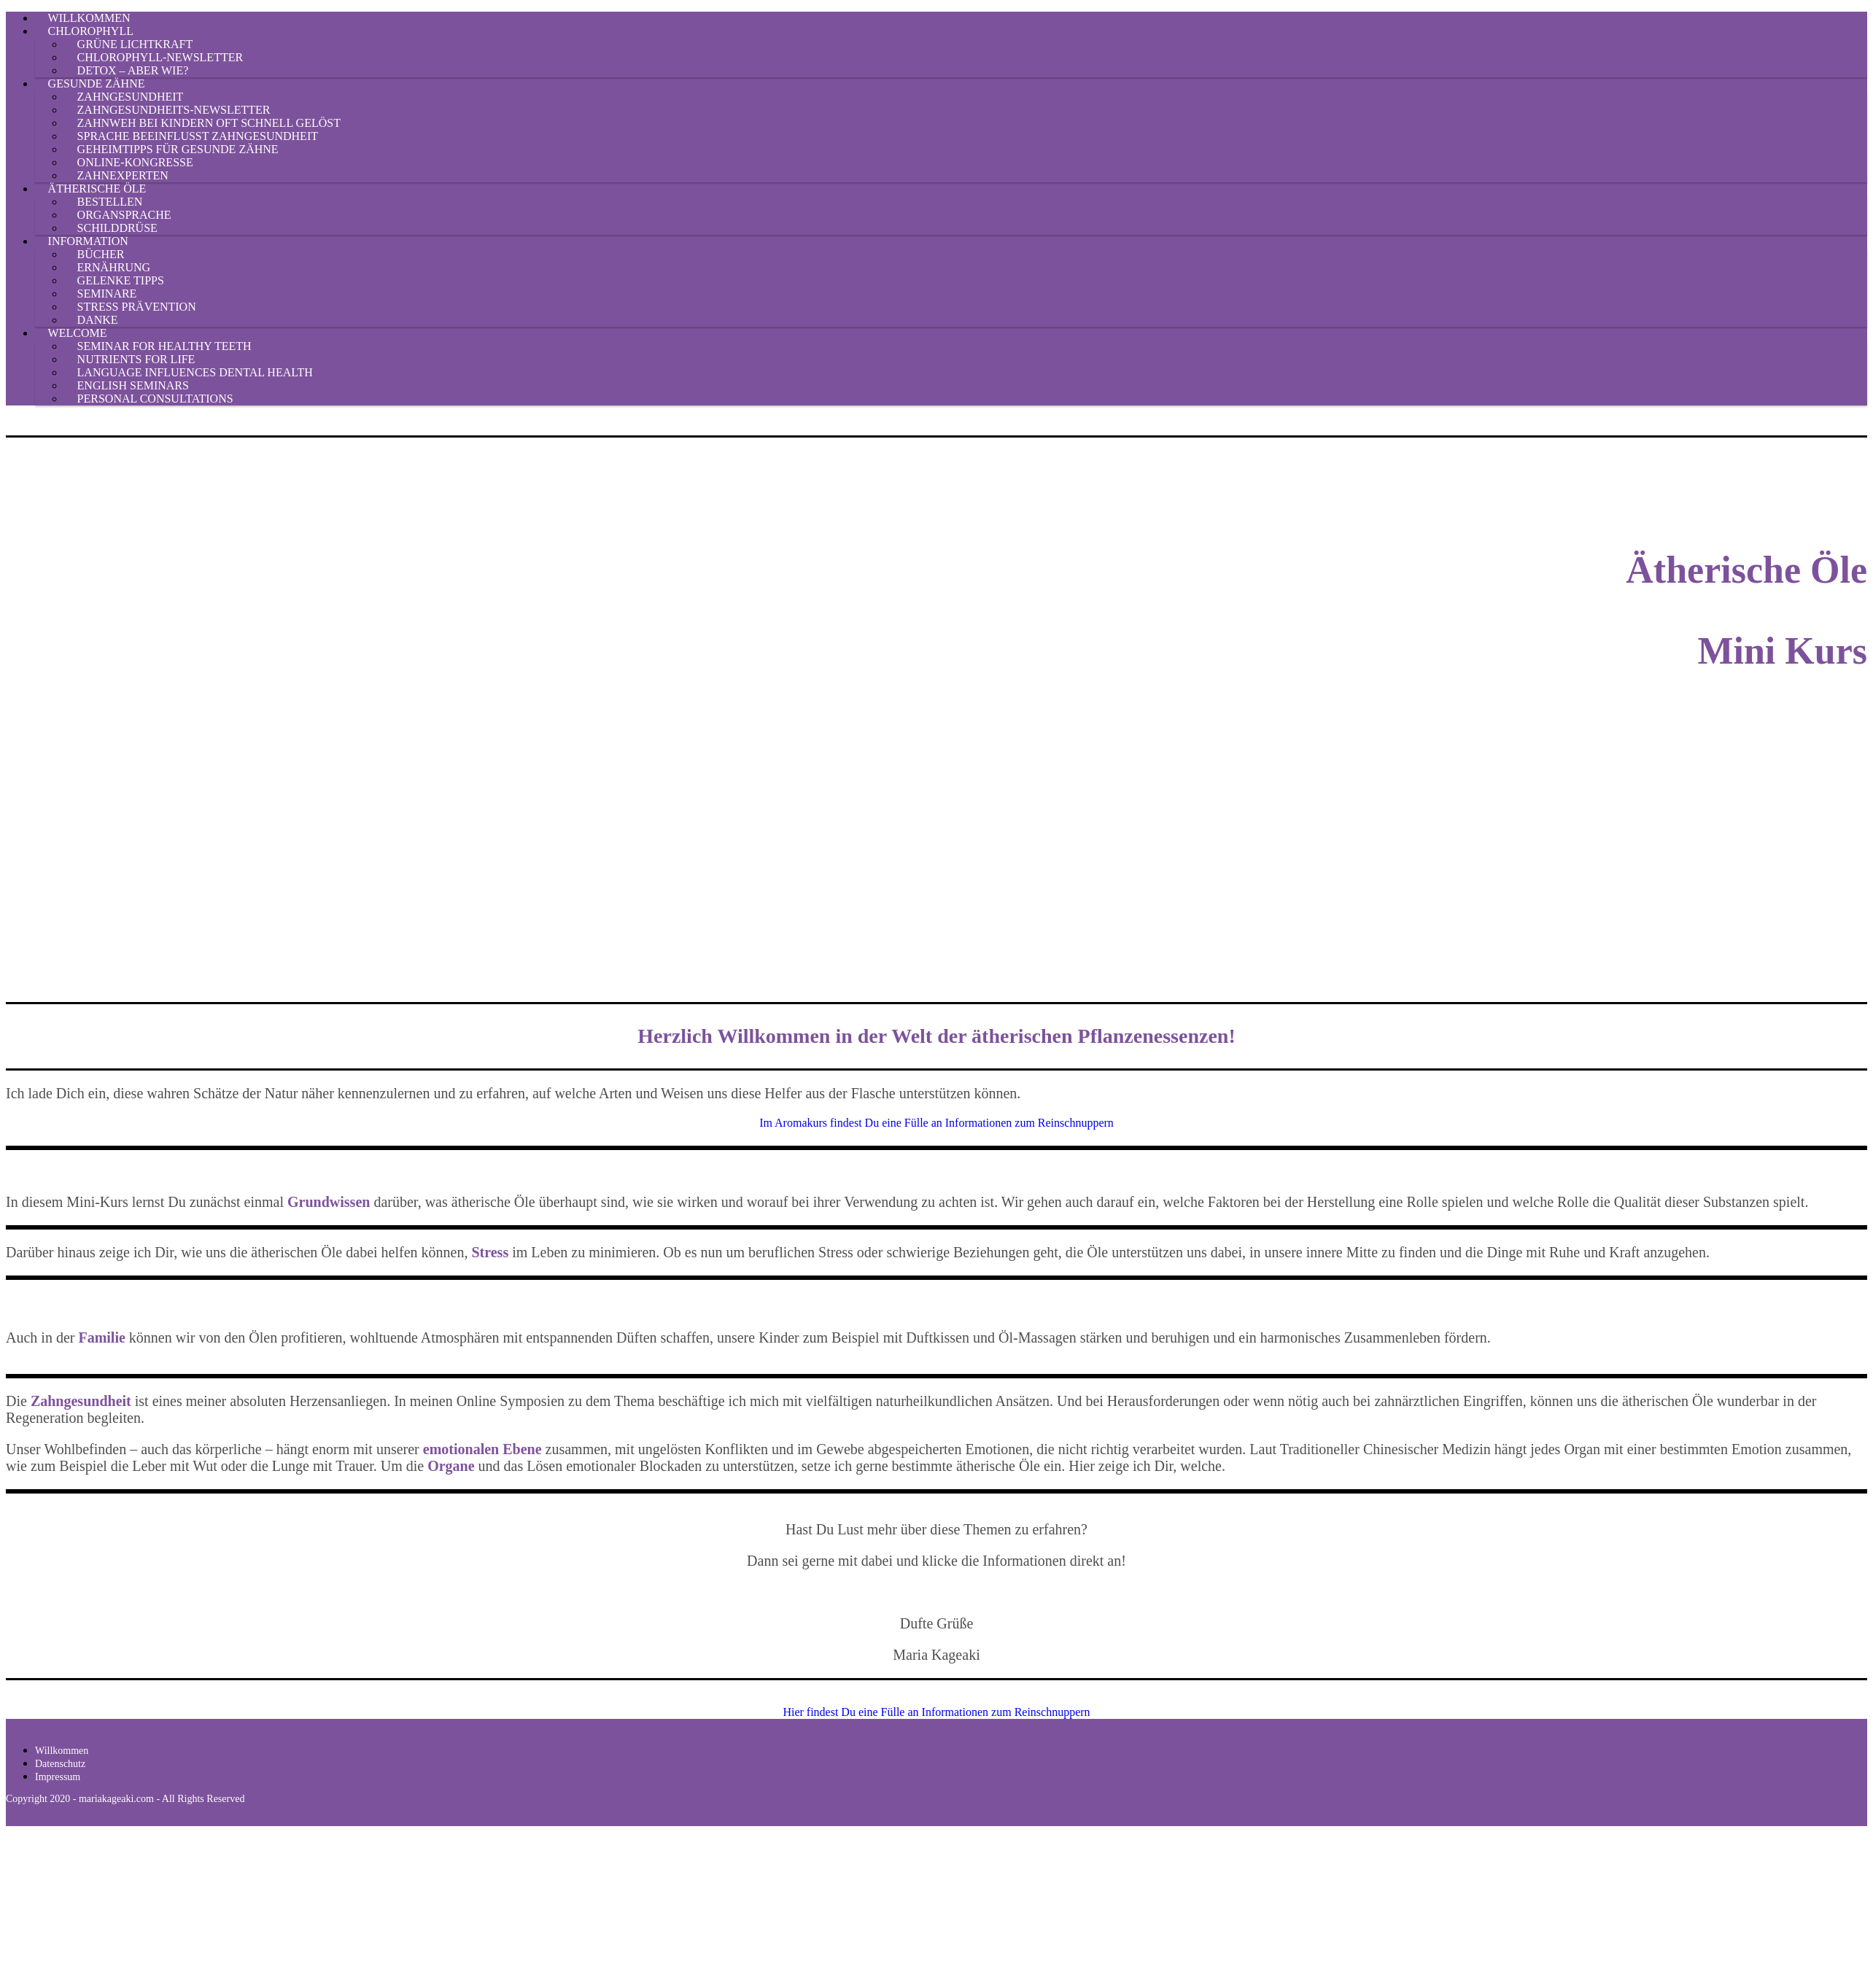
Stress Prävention (136, 306)
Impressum (57, 1776)
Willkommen (61, 1750)
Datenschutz (60, 1763)
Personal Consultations (155, 398)
